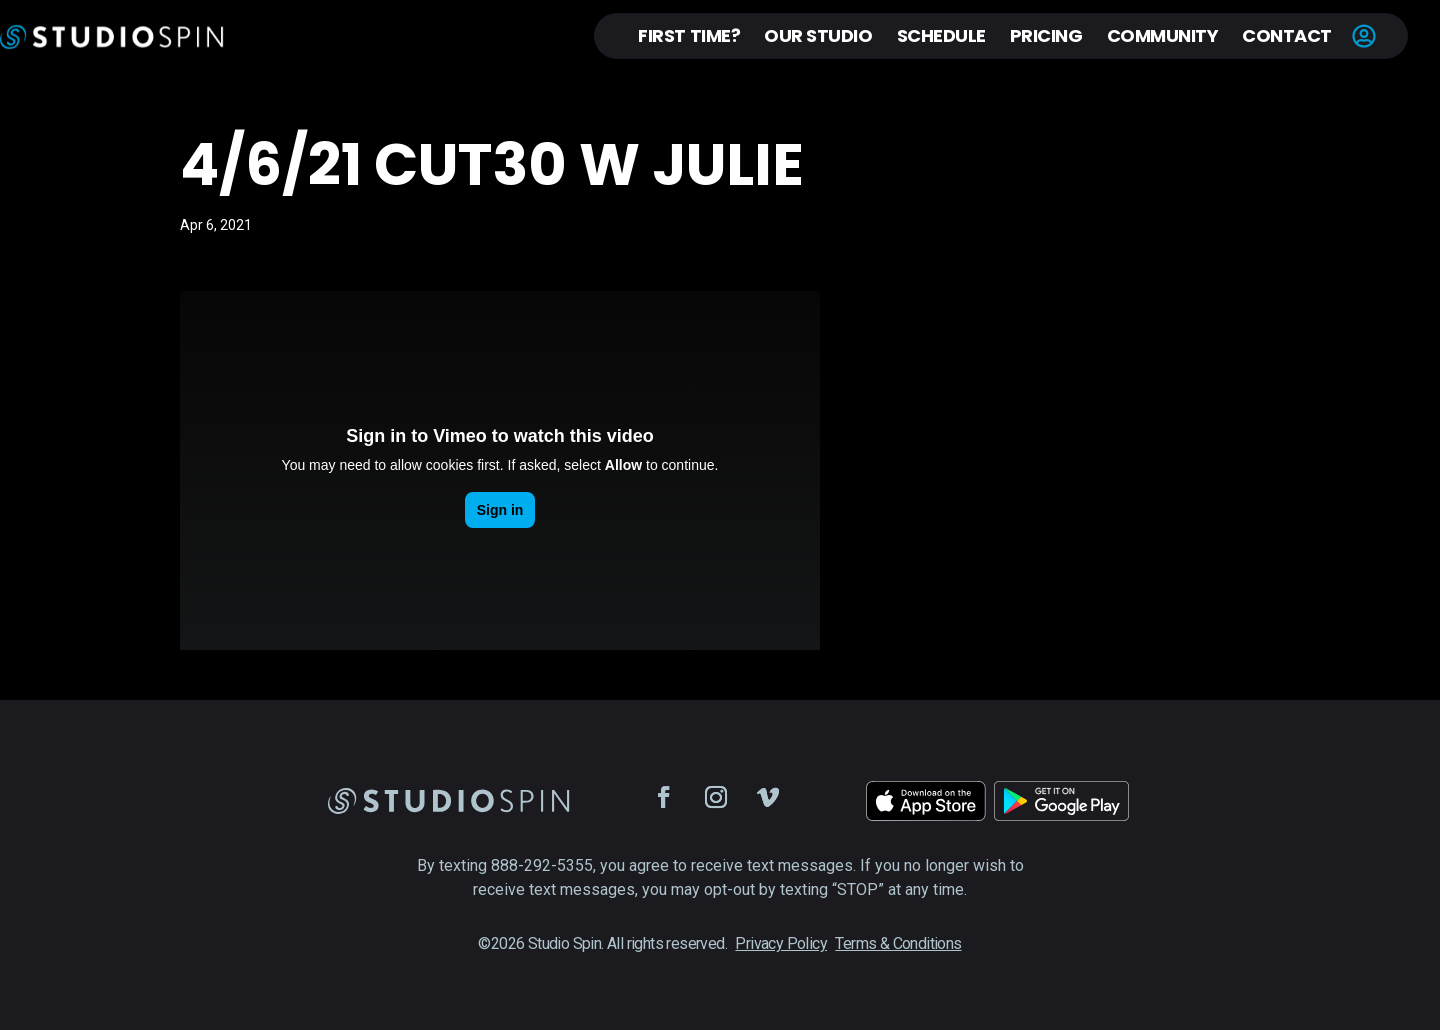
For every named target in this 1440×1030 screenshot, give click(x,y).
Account (1364, 36)
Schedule (941, 35)
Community (1163, 35)
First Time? (689, 35)
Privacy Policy (781, 943)
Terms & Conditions (898, 943)
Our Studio (818, 35)
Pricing (1046, 35)
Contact (1287, 35)
